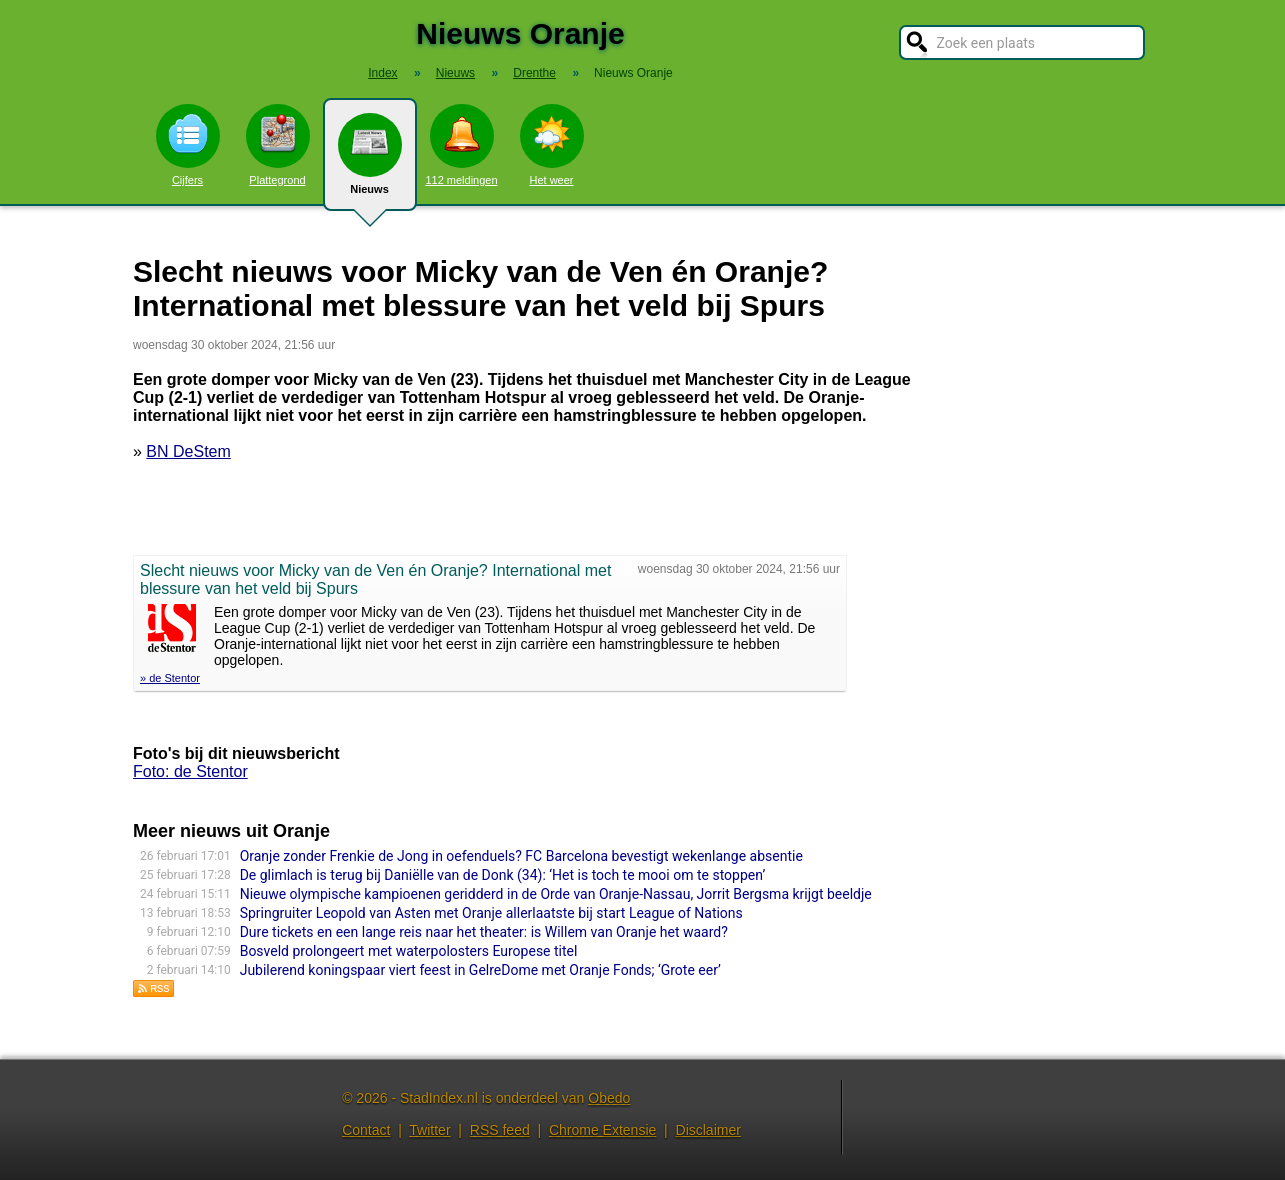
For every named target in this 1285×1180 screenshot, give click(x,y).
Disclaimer (708, 1130)
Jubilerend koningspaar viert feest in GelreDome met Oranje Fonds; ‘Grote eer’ (480, 970)
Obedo (609, 1098)
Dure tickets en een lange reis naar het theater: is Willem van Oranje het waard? (484, 932)
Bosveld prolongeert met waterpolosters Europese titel (409, 951)
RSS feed (500, 1130)
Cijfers (188, 145)
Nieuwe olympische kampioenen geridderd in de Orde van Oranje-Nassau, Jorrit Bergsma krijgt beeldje (556, 894)
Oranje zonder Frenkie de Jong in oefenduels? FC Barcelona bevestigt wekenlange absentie (521, 856)
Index (382, 73)
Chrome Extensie (602, 1130)
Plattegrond (278, 145)
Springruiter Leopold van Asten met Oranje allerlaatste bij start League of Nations (491, 913)
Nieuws (370, 162)
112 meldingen (461, 145)
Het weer (552, 145)
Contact (366, 1130)
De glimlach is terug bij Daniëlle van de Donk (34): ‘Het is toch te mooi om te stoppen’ (503, 875)
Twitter (429, 1130)
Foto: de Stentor (190, 771)
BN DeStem (188, 451)
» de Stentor (170, 678)
